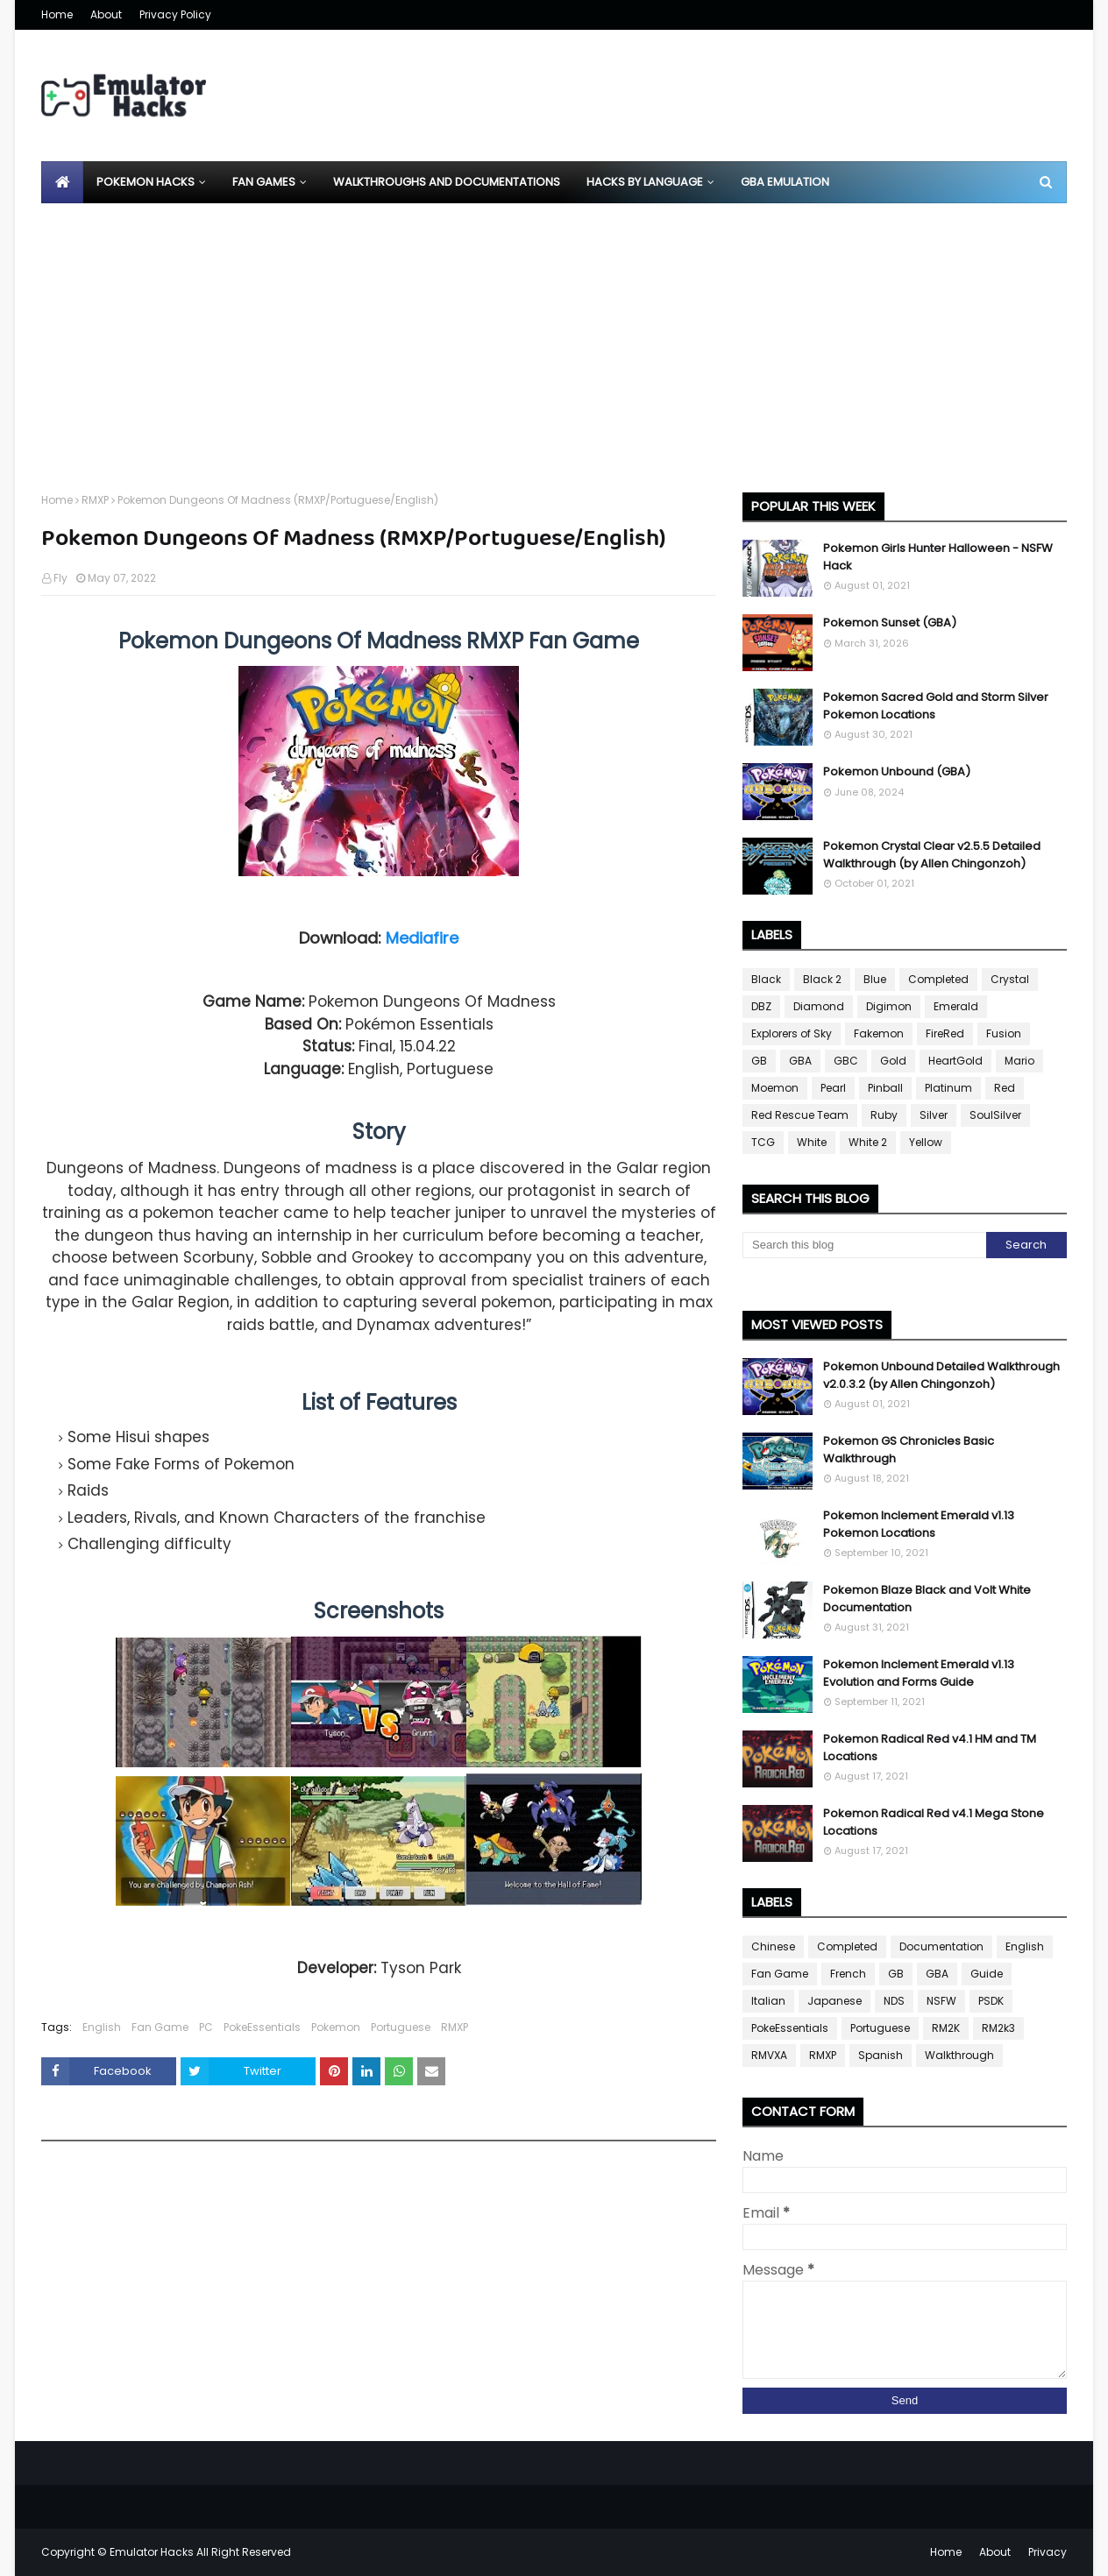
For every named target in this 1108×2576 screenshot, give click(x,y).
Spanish (880, 2055)
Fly (60, 577)
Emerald (956, 1006)
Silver (934, 1115)
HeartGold (955, 1060)
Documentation (941, 1946)
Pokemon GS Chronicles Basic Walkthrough (908, 1450)
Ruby (884, 1115)
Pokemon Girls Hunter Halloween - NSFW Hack (938, 557)
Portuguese (400, 2027)
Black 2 (822, 979)
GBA (800, 1060)
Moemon (775, 1087)
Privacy (1047, 2551)
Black (766, 979)
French (848, 1973)
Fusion (1003, 1033)
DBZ (761, 1006)
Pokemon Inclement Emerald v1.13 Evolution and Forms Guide (918, 1673)
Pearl (833, 1087)
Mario (1019, 1060)
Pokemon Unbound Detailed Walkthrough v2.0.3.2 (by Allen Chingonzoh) (941, 1375)
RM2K (946, 2027)
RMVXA (769, 2055)
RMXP (95, 499)
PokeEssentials (262, 2027)
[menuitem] (62, 182)
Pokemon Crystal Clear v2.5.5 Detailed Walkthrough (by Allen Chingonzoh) (932, 855)
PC (206, 2027)
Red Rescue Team (800, 1115)
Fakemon (879, 1033)
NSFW (941, 2000)
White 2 (868, 1142)
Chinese (773, 1946)
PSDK (991, 2000)
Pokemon (335, 2027)
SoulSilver (995, 1115)
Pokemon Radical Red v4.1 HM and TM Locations (929, 1747)
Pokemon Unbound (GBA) (896, 771)
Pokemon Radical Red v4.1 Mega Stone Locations (933, 1822)
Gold (893, 1060)
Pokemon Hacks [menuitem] (145, 181)
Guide (986, 1973)
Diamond (818, 1006)
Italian (768, 2000)
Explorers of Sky (791, 1033)
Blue (874, 979)
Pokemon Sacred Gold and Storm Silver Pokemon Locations (935, 706)
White (812, 1142)
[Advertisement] (554, 334)
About (106, 14)
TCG (763, 1142)
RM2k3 (998, 2027)
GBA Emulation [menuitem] (785, 181)
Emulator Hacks (152, 2551)
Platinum (948, 1087)
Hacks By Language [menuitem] (644, 181)
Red (1004, 1087)
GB (759, 1060)
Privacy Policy (175, 14)
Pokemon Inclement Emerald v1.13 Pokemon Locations (918, 1524)
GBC (846, 1060)
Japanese (834, 2000)
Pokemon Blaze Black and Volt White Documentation (927, 1599)
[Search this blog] (864, 1245)
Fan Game (159, 2027)
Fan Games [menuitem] (263, 181)
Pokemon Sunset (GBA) (889, 622)
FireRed (945, 1033)
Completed (938, 979)
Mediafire (422, 938)
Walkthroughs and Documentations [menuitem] (446, 181)
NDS (894, 2000)
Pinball (885, 1087)
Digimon (889, 1006)
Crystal (1010, 979)
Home (57, 14)
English (101, 2027)
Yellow (925, 1142)
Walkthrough (959, 2055)
